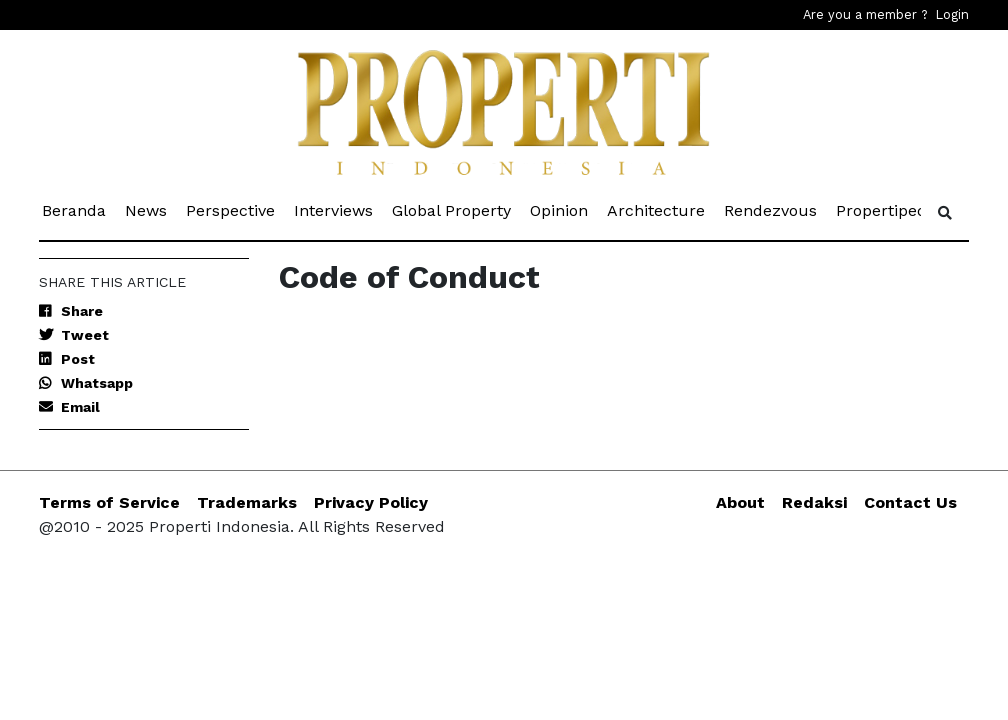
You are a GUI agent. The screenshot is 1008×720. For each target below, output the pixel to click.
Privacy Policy (371, 502)
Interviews (335, 209)
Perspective (232, 209)
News (147, 209)
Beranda (75, 209)
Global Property (453, 209)
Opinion (560, 209)
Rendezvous (772, 209)
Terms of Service (109, 502)
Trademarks (247, 502)
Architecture (657, 209)
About (740, 502)
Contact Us (910, 502)
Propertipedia (889, 209)
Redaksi (814, 502)
